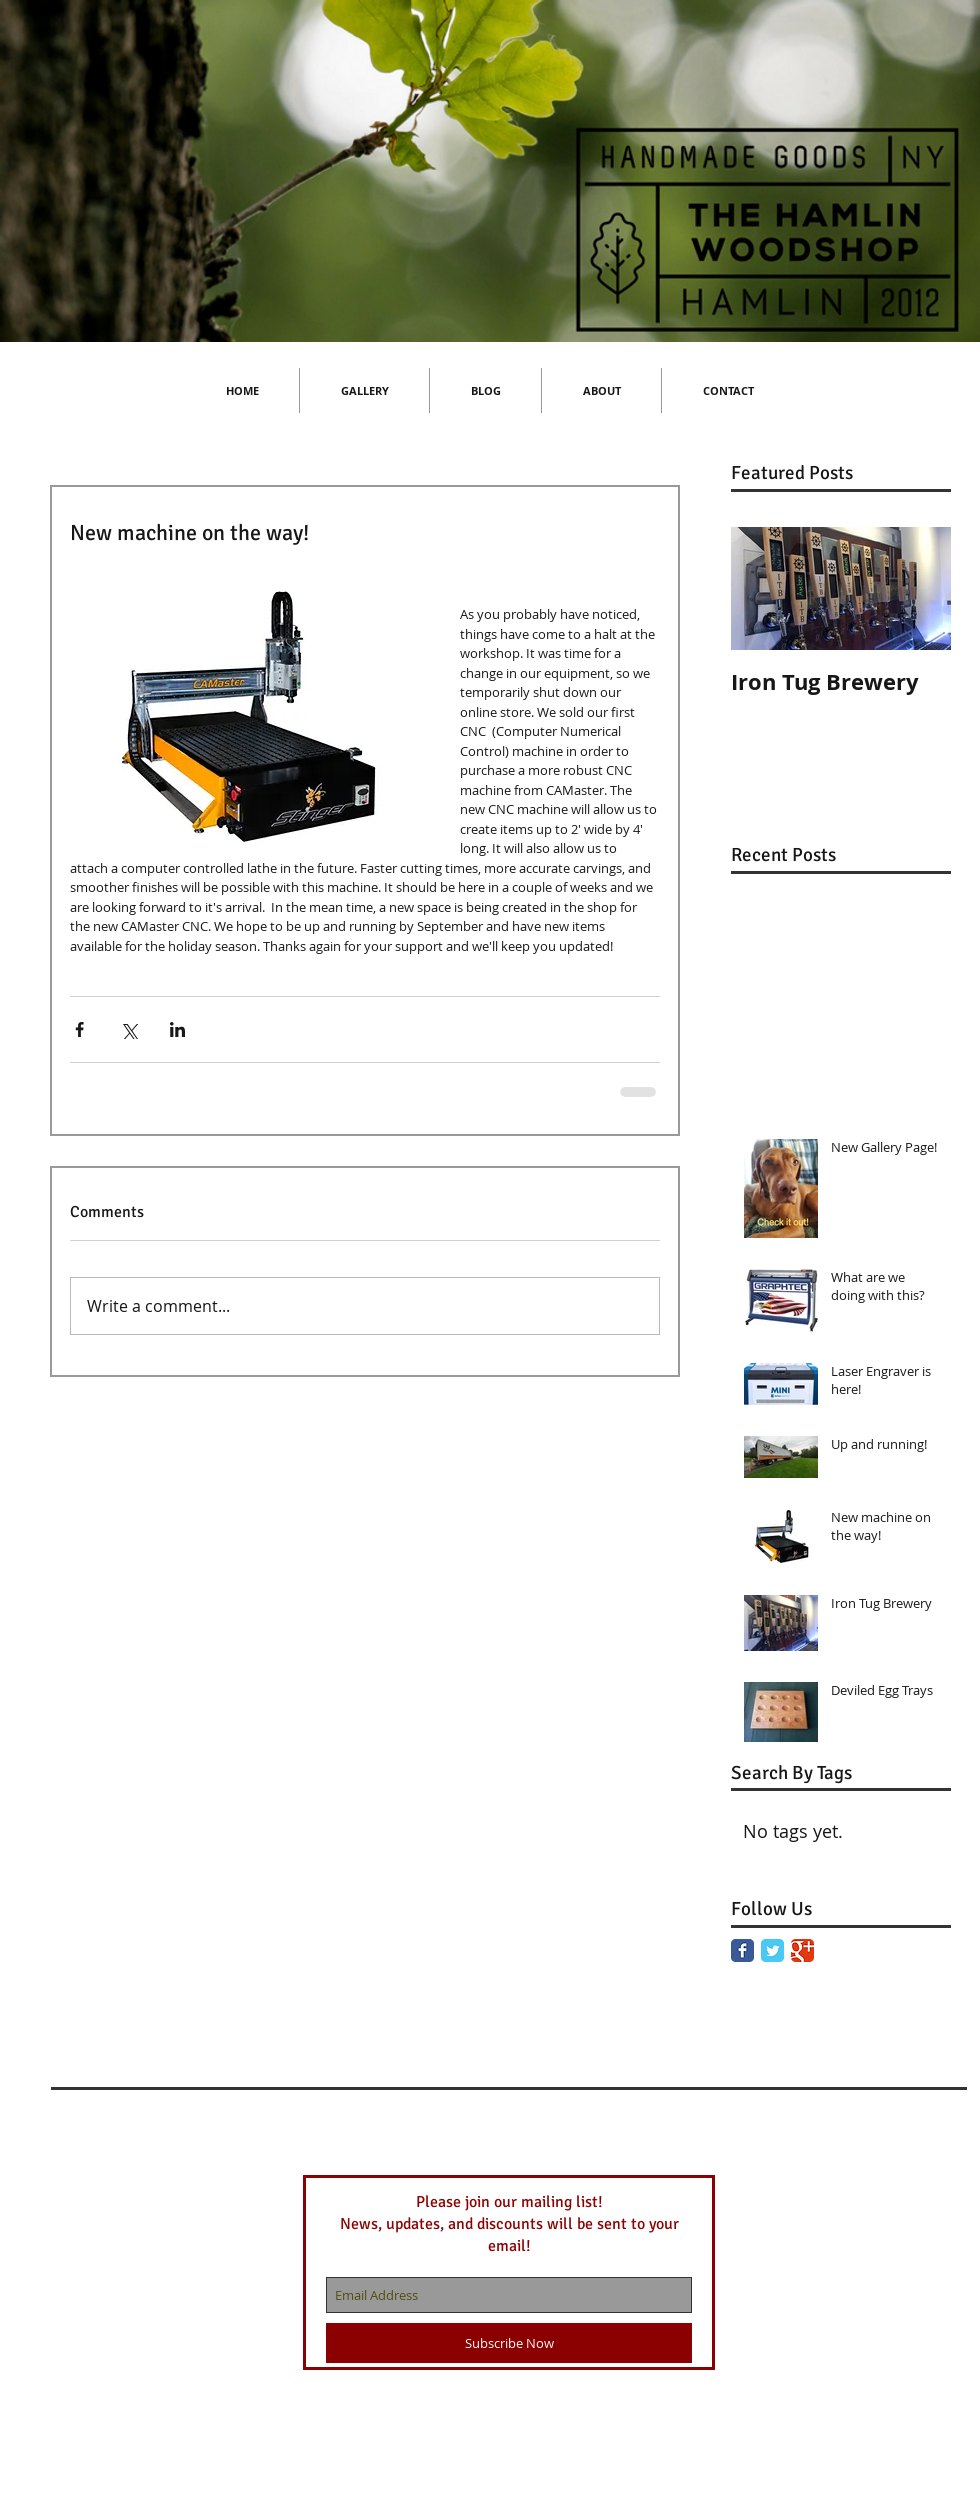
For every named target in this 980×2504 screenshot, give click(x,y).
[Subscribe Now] (509, 2343)
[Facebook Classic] (742, 1950)
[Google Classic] (802, 1950)
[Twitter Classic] (772, 1950)
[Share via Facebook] (79, 1029)
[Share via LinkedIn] (177, 1029)
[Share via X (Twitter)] (128, 1029)
